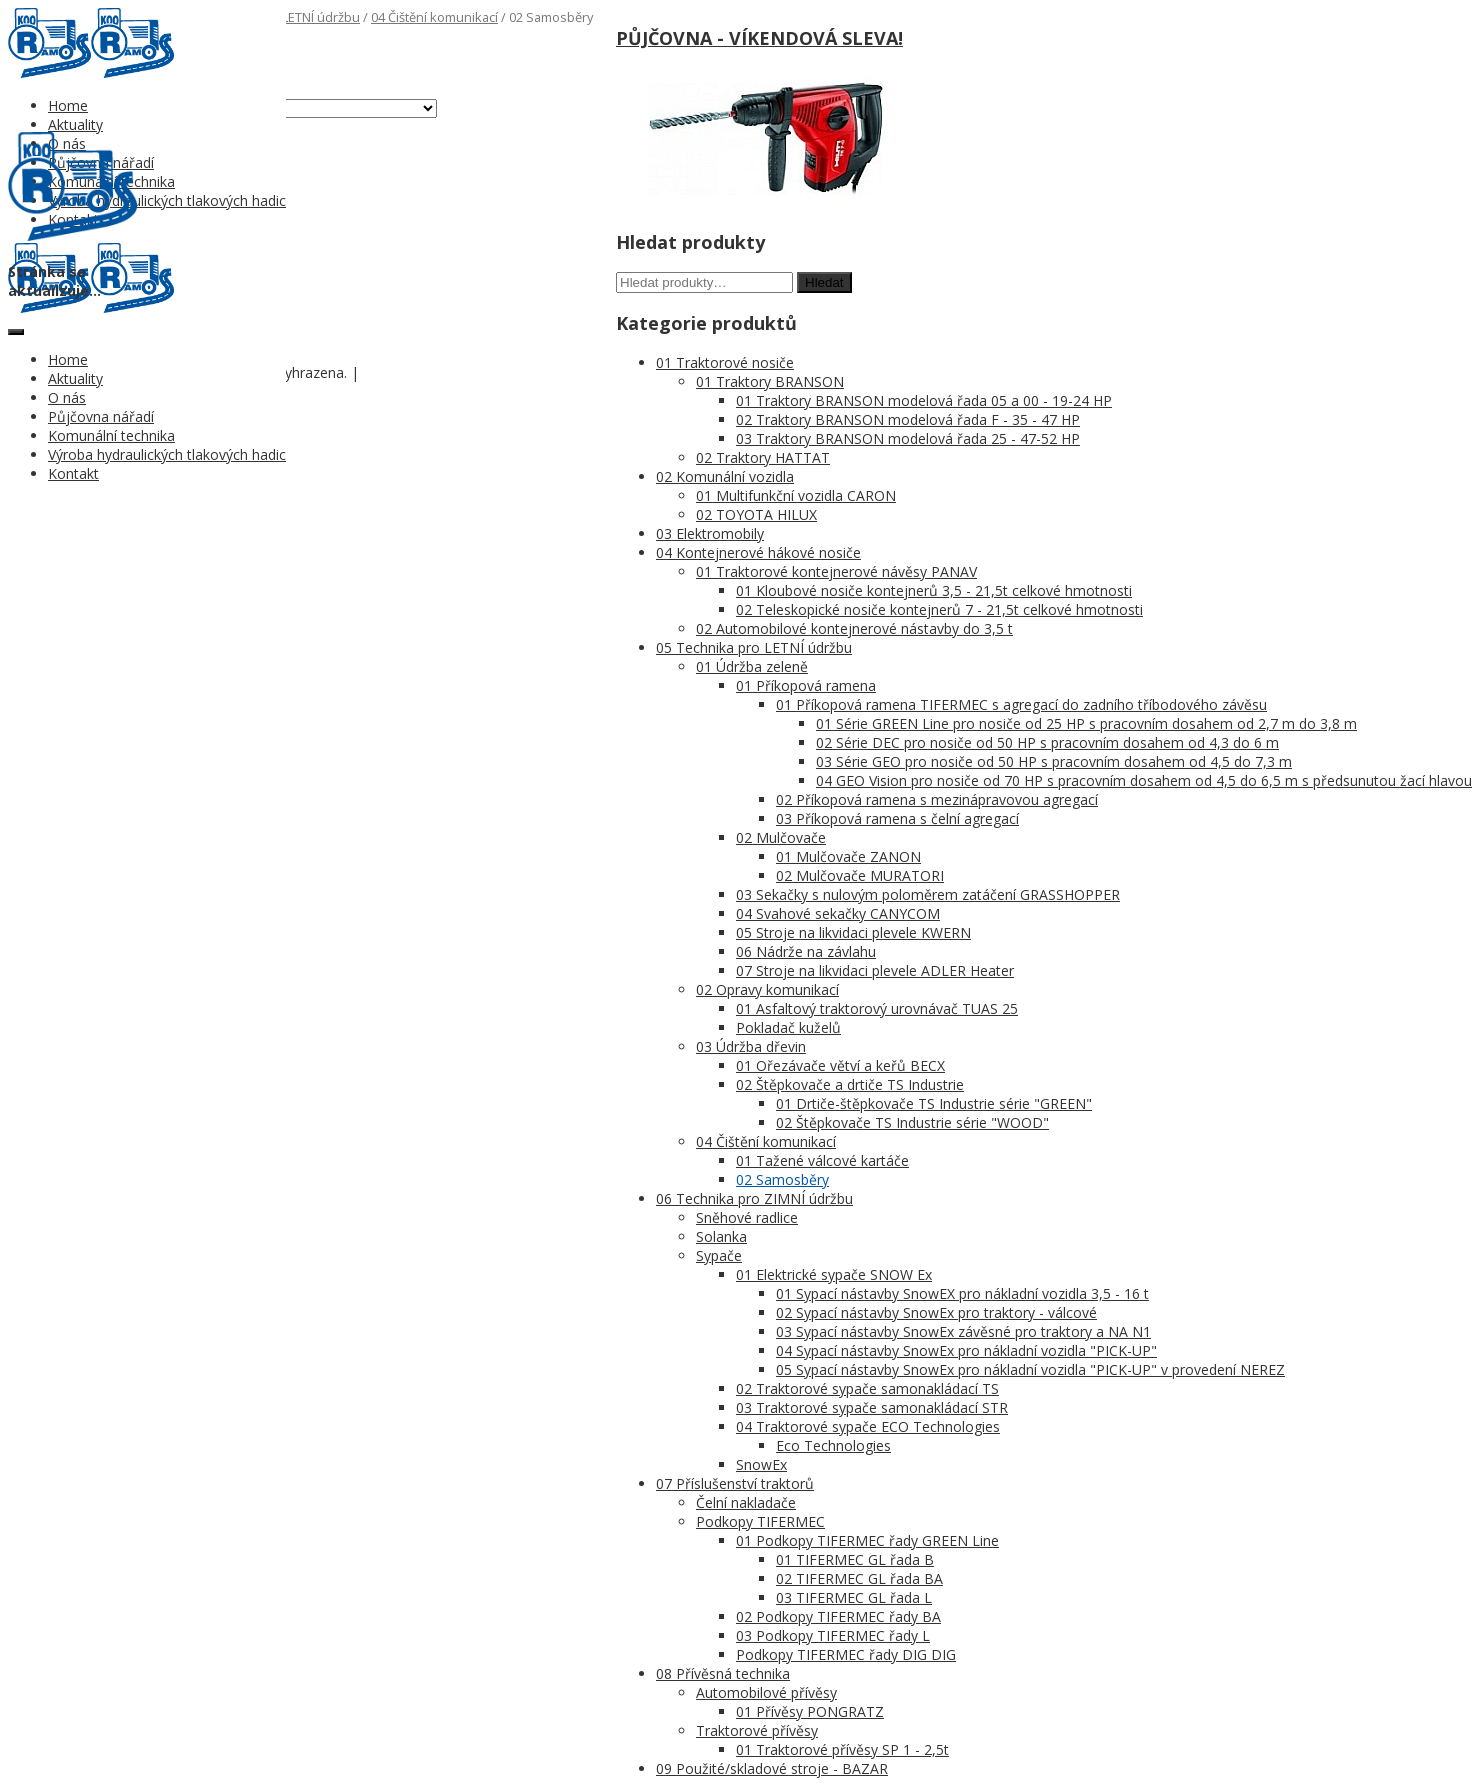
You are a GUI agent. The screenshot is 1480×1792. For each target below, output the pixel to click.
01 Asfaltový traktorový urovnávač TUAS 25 (877, 1008)
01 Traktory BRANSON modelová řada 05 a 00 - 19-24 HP (924, 400)
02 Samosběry (782, 1179)
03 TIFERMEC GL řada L (854, 1597)
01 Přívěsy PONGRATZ (810, 1711)
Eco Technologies (833, 1445)
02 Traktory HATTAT (763, 457)
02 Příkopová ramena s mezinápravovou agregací (937, 799)
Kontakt (73, 473)
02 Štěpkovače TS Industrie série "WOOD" (912, 1122)
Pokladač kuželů (788, 1027)
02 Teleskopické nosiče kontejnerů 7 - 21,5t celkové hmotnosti (939, 609)
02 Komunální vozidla (725, 476)
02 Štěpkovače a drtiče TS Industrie (850, 1084)
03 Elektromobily (710, 533)
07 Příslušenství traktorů (735, 1483)
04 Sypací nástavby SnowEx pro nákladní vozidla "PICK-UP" (966, 1350)
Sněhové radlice (747, 1217)
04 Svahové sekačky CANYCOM (838, 913)
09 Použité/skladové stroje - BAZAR (772, 1768)
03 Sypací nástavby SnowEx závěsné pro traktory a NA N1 (963, 1331)
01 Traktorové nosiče (725, 362)
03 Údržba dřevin (751, 1046)
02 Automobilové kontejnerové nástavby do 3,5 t (854, 628)
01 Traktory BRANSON (770, 381)
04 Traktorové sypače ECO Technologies (868, 1426)
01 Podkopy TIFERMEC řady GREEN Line (867, 1540)
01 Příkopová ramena (806, 685)
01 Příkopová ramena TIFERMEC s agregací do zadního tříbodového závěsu (1021, 704)
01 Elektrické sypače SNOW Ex (834, 1274)
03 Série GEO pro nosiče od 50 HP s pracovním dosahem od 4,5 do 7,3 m (1054, 761)
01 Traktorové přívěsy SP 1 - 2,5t (842, 1749)
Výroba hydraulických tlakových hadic (167, 200)
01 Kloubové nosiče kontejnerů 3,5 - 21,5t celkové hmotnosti (934, 590)
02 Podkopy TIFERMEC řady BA (838, 1616)
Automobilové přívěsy (766, 1692)
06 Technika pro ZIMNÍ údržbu (754, 1198)
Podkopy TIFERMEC (760, 1521)
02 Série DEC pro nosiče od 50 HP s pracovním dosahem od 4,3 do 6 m (1047, 742)
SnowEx (761, 1464)
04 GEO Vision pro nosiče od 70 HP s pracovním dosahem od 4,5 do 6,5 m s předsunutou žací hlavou (1144, 780)
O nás (67, 397)
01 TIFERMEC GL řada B (855, 1559)
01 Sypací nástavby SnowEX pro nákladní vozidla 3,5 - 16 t (962, 1293)
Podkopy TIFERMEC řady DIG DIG (846, 1654)
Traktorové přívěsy (757, 1730)
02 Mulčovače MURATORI (860, 875)
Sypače (719, 1255)
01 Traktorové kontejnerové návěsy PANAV (836, 571)
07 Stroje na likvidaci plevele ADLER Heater (875, 970)
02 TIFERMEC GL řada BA (859, 1578)
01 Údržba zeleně (752, 666)
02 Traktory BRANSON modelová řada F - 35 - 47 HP (908, 419)
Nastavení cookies (412, 374)
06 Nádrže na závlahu (806, 951)
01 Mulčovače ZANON (848, 856)
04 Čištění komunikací (434, 17)
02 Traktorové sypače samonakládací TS (867, 1388)
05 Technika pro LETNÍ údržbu (754, 647)
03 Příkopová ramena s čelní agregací (897, 818)
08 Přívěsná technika (723, 1673)
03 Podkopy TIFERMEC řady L (833, 1635)
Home (68, 105)
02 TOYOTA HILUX (756, 514)
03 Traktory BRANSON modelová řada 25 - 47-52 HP (908, 438)
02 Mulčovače (781, 837)
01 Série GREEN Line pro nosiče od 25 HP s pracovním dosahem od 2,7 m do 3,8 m (1086, 723)
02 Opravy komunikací (767, 989)
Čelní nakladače (746, 1502)
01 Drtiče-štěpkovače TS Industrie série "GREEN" (934, 1103)
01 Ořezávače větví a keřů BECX (840, 1065)
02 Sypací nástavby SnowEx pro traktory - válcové (936, 1312)
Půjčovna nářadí (101, 416)
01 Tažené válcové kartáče (822, 1160)
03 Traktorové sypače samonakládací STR (872, 1407)
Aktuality (75, 124)
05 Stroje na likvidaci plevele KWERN (853, 932)
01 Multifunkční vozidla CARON (796, 495)
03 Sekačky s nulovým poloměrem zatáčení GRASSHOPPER (928, 894)
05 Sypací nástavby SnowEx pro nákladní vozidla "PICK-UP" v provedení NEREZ (1030, 1369)
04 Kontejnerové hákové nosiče (758, 552)
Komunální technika (111, 435)
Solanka (721, 1236)
